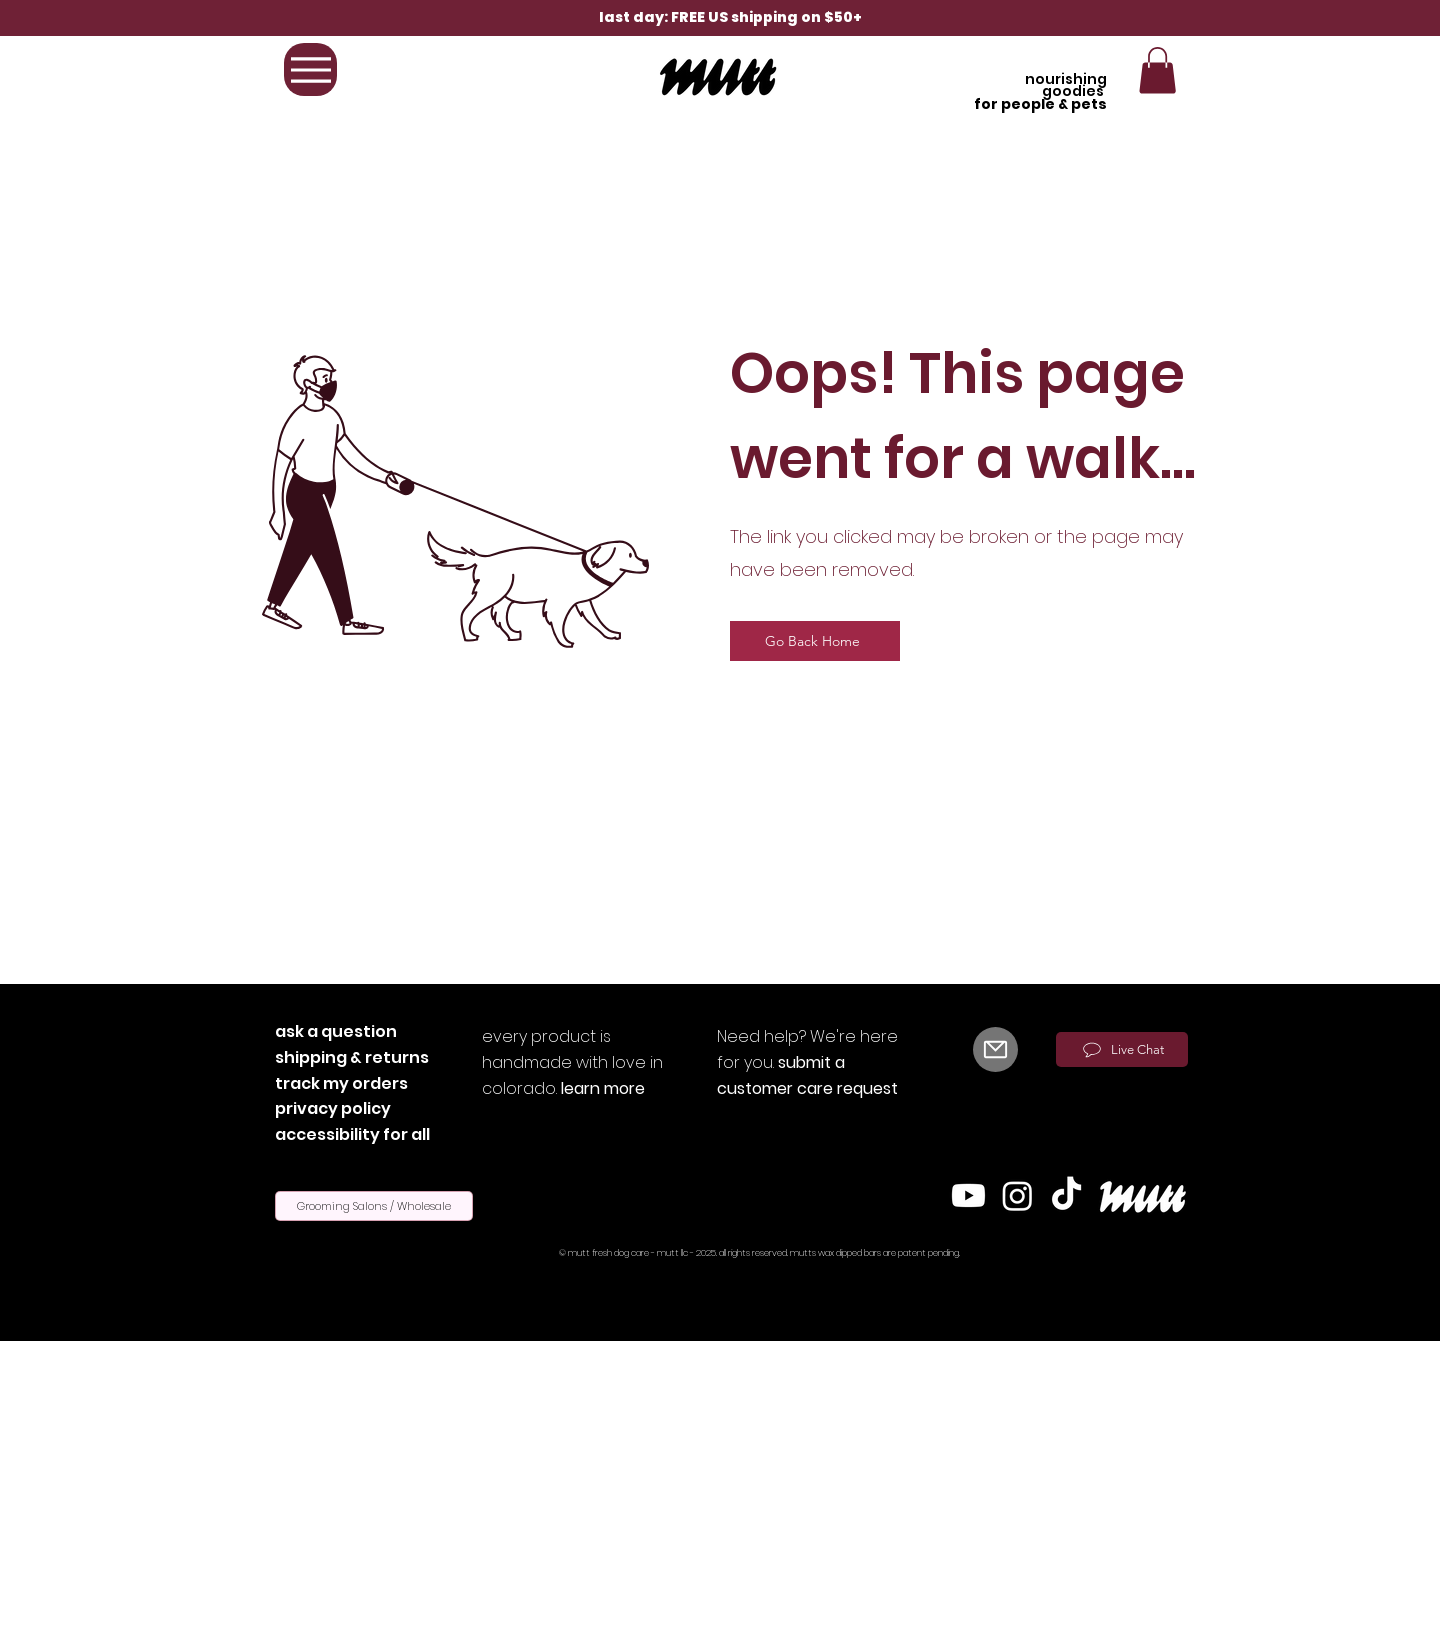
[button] (1157, 70)
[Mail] (995, 1049)
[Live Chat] (1122, 1049)
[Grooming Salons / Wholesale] (374, 1206)
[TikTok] (1066, 1195)
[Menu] (310, 69)
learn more (603, 1088)
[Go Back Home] (815, 641)
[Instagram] (1017, 1195)
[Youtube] (968, 1195)
